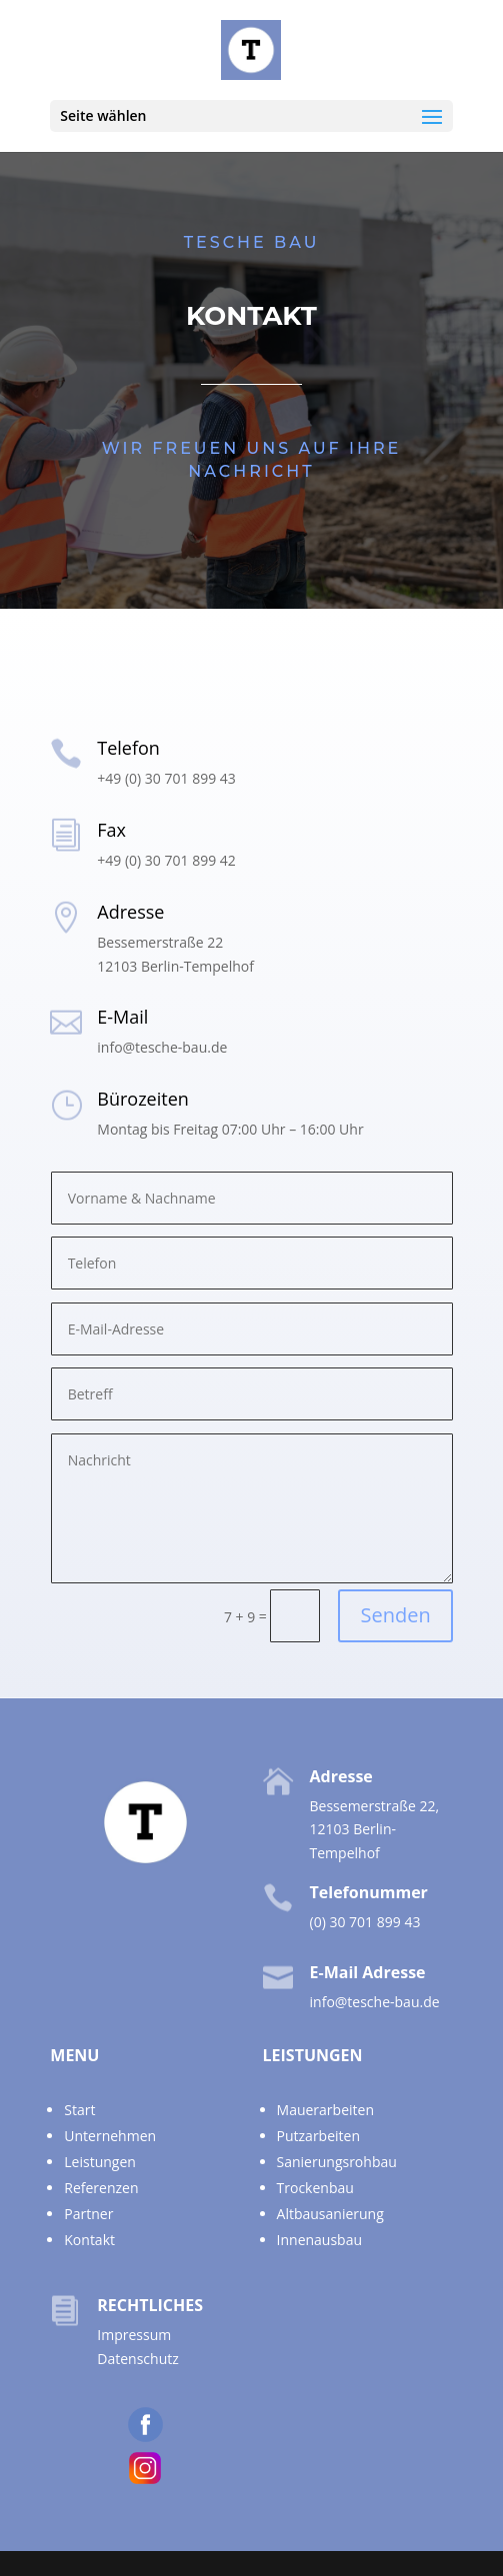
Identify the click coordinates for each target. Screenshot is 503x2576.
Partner (88, 2213)
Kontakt (89, 2239)
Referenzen (101, 2187)
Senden (395, 1614)
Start (79, 2109)
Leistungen (100, 2161)
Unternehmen (110, 2135)
